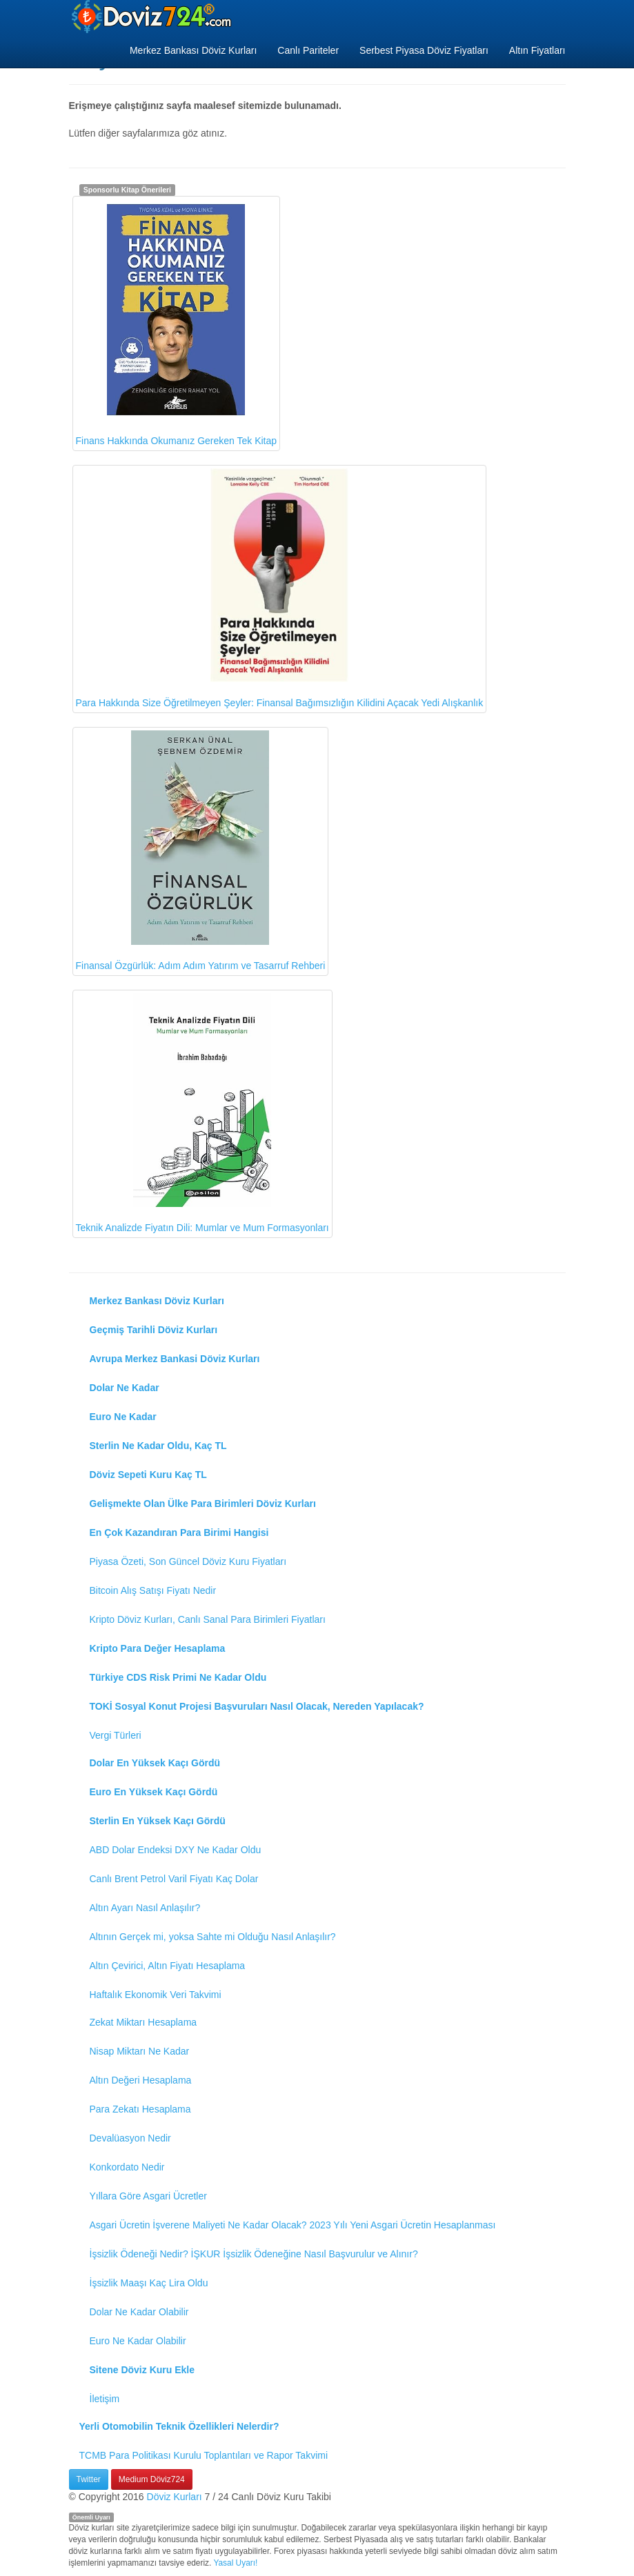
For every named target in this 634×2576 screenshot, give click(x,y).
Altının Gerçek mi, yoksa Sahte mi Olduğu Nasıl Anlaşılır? (213, 1936)
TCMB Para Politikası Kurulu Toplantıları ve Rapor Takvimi (203, 2455)
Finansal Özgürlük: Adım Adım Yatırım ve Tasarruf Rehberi (201, 850)
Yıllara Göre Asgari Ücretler (148, 2195)
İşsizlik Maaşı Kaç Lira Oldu (149, 2282)
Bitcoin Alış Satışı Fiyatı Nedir (153, 1590)
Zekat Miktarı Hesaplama (143, 2022)
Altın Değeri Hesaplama (141, 2080)
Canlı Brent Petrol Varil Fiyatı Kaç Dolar (174, 1878)
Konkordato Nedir (127, 2167)
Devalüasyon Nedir (130, 2138)
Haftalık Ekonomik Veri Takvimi (155, 1994)
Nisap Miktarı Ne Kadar (140, 2051)
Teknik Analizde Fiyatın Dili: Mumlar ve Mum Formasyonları (202, 1113)
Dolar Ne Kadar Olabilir (139, 2311)
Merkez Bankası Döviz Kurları (193, 50)
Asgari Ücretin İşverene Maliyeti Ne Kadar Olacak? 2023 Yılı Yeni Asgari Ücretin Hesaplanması (293, 2224)
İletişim (105, 2398)
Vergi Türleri (115, 1735)
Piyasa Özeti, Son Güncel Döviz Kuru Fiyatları (188, 1561)
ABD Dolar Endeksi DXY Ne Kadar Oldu (175, 1849)
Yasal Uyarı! (235, 2563)
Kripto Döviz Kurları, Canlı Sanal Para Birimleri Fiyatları (208, 1619)
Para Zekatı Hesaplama (140, 2109)
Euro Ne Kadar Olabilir (138, 2340)
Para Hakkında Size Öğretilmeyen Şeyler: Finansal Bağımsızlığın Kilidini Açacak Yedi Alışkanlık (280, 588)
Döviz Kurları (174, 2496)
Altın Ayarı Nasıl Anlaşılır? (145, 1907)
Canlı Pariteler (308, 50)
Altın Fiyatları (537, 50)
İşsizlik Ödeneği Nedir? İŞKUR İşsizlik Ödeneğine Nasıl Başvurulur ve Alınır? (254, 2253)
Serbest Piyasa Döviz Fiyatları (423, 50)
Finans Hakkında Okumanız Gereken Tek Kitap (176, 322)
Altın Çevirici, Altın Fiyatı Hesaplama (168, 1965)
